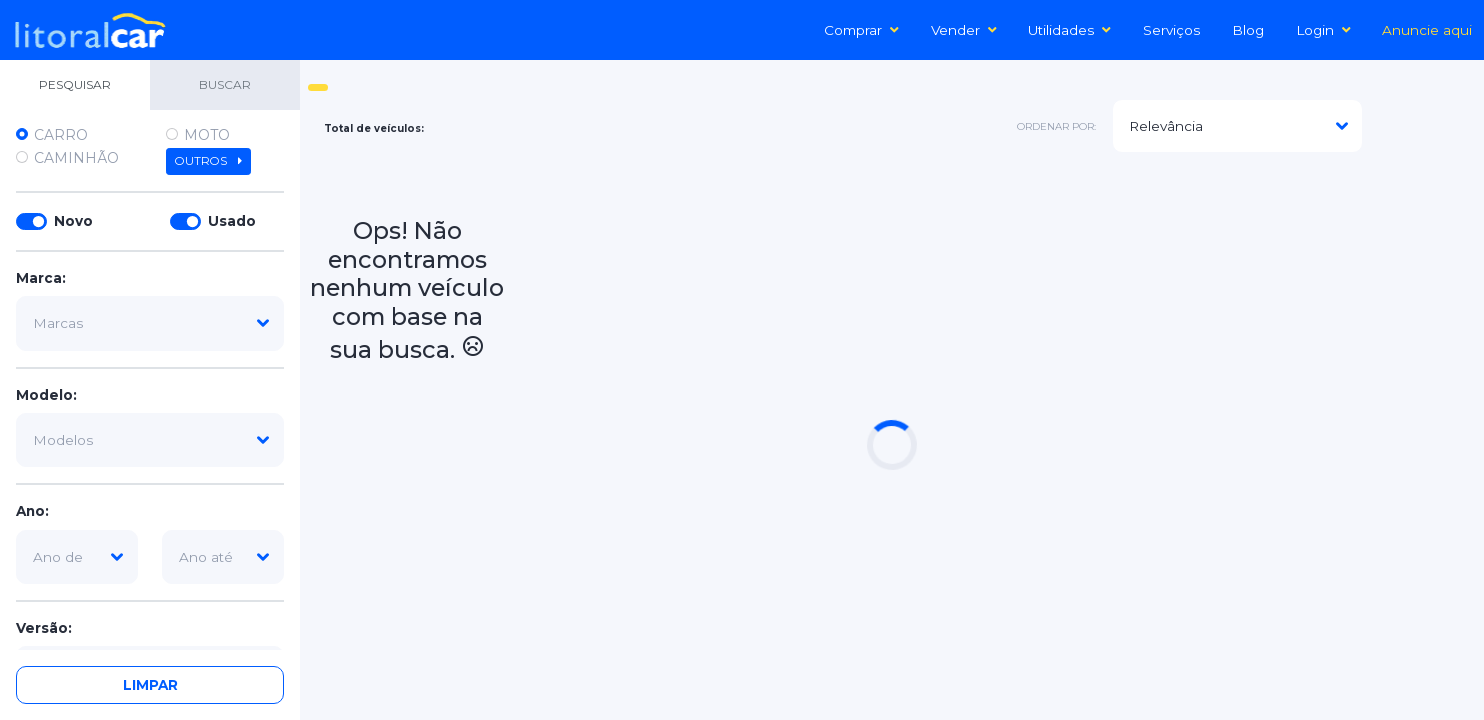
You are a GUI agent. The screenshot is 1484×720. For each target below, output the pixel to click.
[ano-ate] (223, 557)
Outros (208, 161)
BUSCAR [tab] (225, 84)
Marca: (41, 278)
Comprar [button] (861, 30)
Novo (73, 221)
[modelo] (150, 440)
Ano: (32, 511)
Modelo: (46, 395)
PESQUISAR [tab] (75, 84)
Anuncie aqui (1427, 30)
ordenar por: (1056, 126)
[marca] (150, 323)
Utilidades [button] (1069, 30)
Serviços (1171, 30)
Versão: (44, 628)
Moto (207, 135)
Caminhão (76, 158)
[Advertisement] (991, 214)
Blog (1248, 30)
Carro (61, 135)
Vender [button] (964, 30)
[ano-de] (77, 557)
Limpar (150, 685)
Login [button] (1323, 30)
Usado (232, 221)
